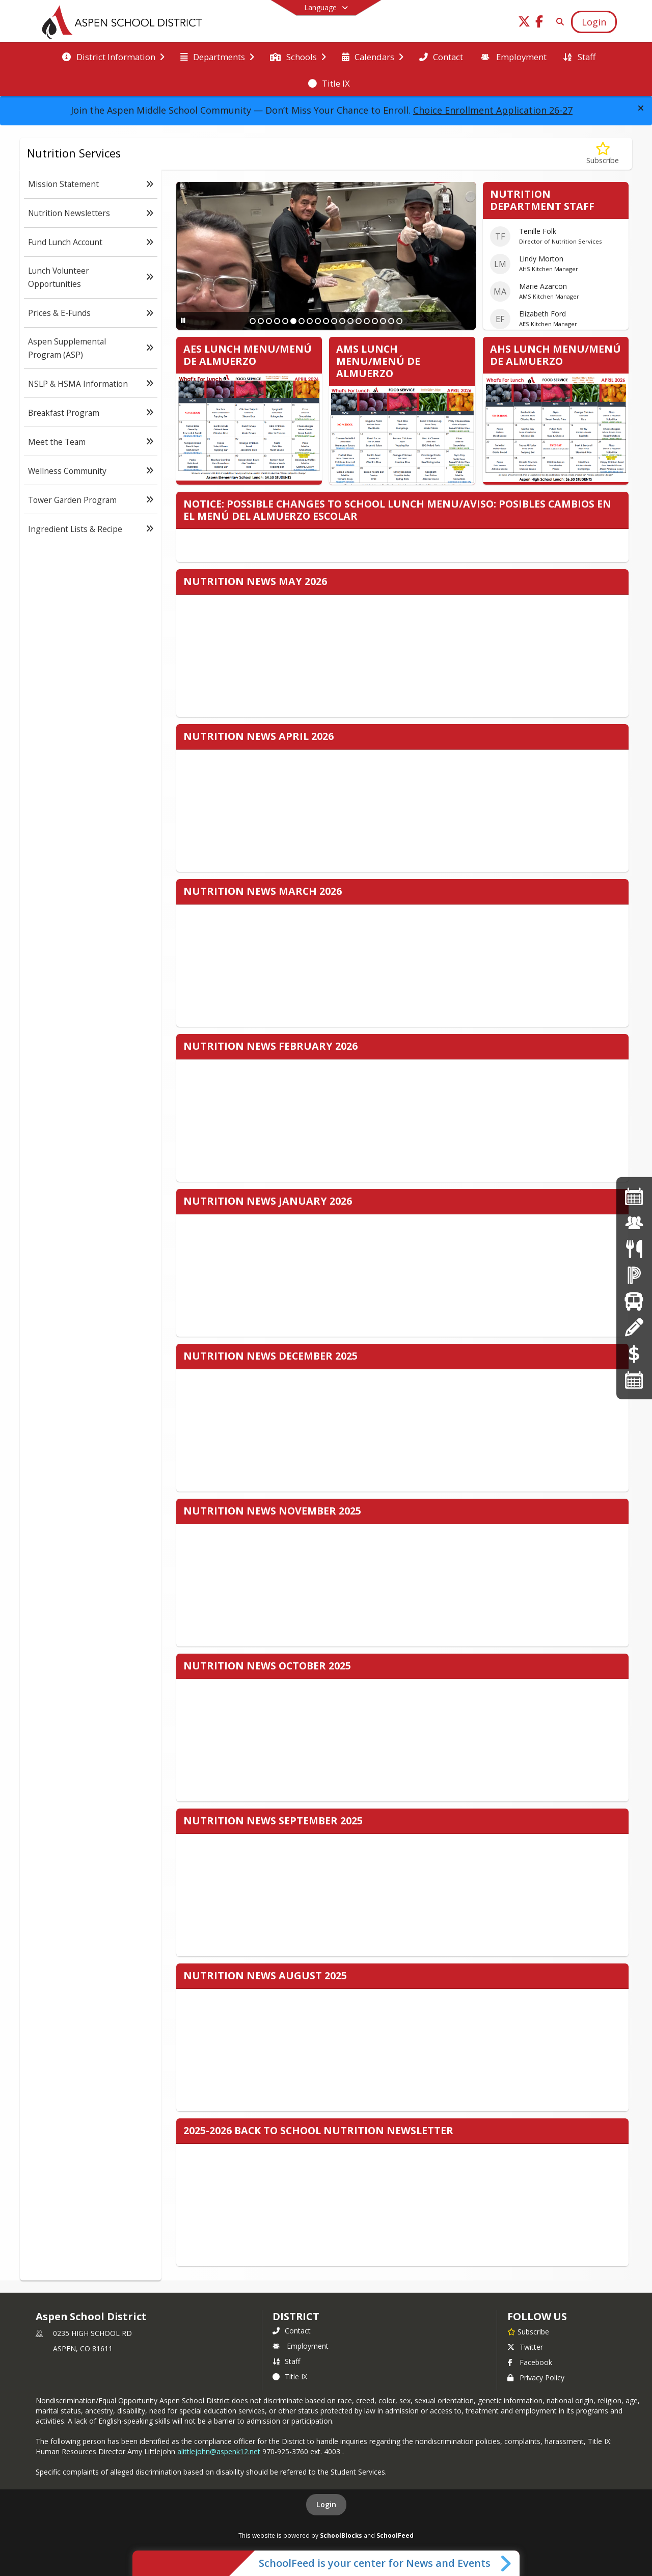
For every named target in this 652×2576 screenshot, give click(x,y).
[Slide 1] (253, 321)
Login (326, 2504)
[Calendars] (634, 1379)
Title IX (290, 2376)
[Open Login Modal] (594, 22)
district (296, 2316)
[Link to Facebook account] (539, 23)
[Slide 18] (391, 321)
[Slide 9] (318, 321)
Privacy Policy (535, 2377)
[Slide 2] (261, 321)
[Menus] (633, 1248)
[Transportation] (633, 1301)
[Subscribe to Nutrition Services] (602, 154)
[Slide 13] (350, 321)
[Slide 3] (269, 321)
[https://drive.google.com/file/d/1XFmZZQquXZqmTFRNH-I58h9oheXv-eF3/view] (634, 1196)
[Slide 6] (293, 321)
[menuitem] (113, 56)
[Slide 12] (342, 321)
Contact (292, 2330)
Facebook (529, 2362)
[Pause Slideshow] (183, 320)
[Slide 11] (334, 321)
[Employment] (634, 1222)
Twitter (525, 2347)
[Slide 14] (359, 321)
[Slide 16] (375, 321)
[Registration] (633, 1327)
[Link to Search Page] (558, 21)
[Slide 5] (285, 321)
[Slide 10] (326, 321)
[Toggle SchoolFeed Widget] (506, 2563)
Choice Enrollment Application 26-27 (493, 110)
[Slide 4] (277, 321)
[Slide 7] (301, 321)
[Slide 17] (383, 321)
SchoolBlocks (341, 2535)
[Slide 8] (310, 321)
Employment (301, 2346)
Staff (286, 2361)
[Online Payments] (634, 1353)
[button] (641, 108)
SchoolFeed (395, 2535)
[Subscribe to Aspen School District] (528, 2331)
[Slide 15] (367, 321)
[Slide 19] (399, 321)
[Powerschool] (634, 1274)
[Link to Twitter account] (524, 23)
